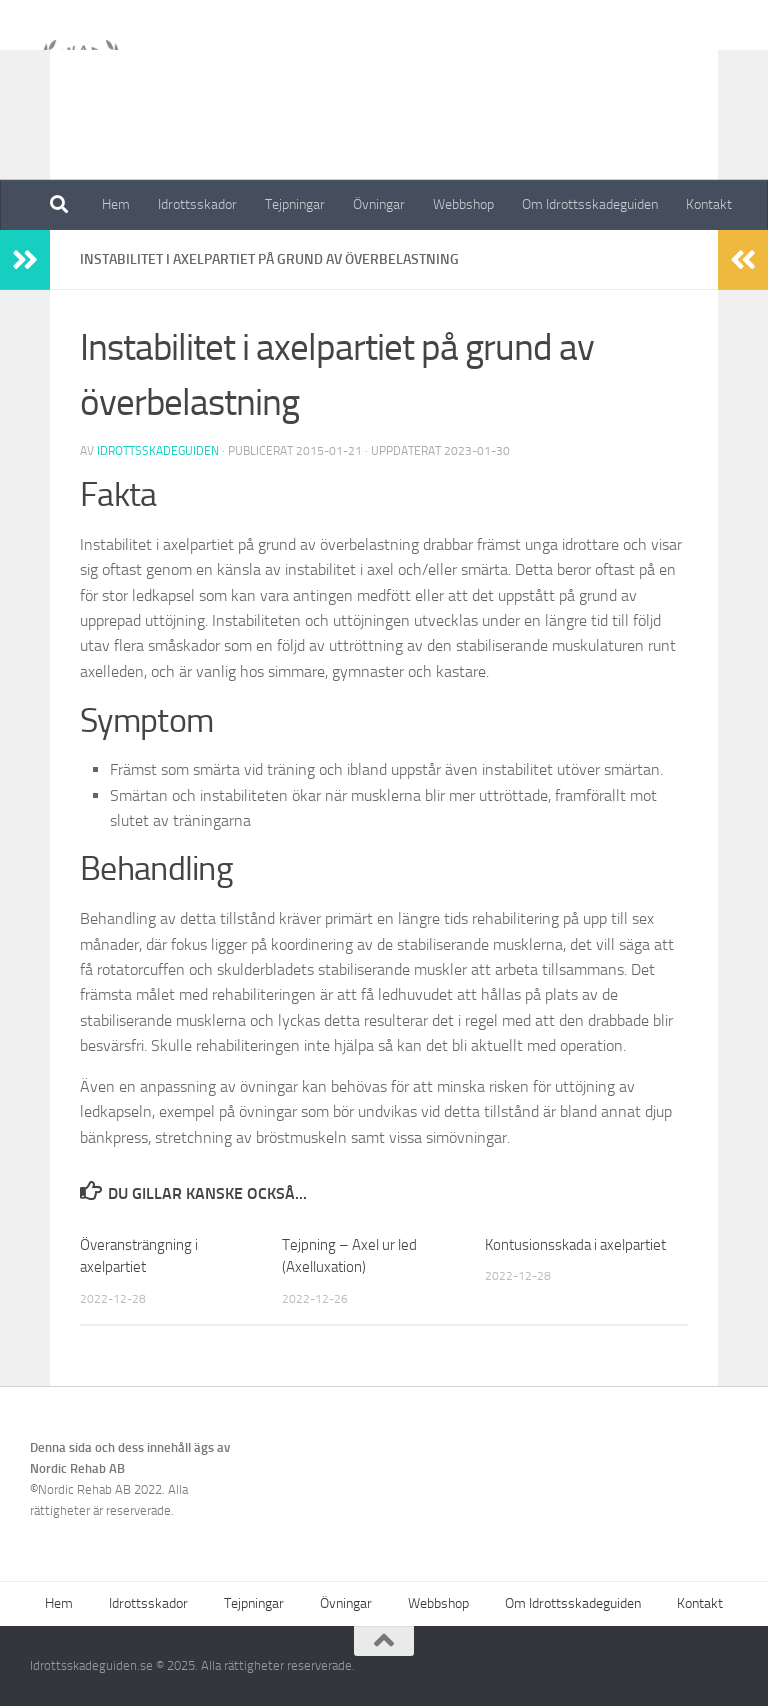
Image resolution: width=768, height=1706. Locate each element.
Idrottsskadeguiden (158, 451)
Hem (116, 204)
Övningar (379, 204)
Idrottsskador (197, 204)
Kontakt (709, 204)
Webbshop (463, 204)
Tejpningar (295, 204)
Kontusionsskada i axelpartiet (575, 1245)
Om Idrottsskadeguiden (590, 204)
